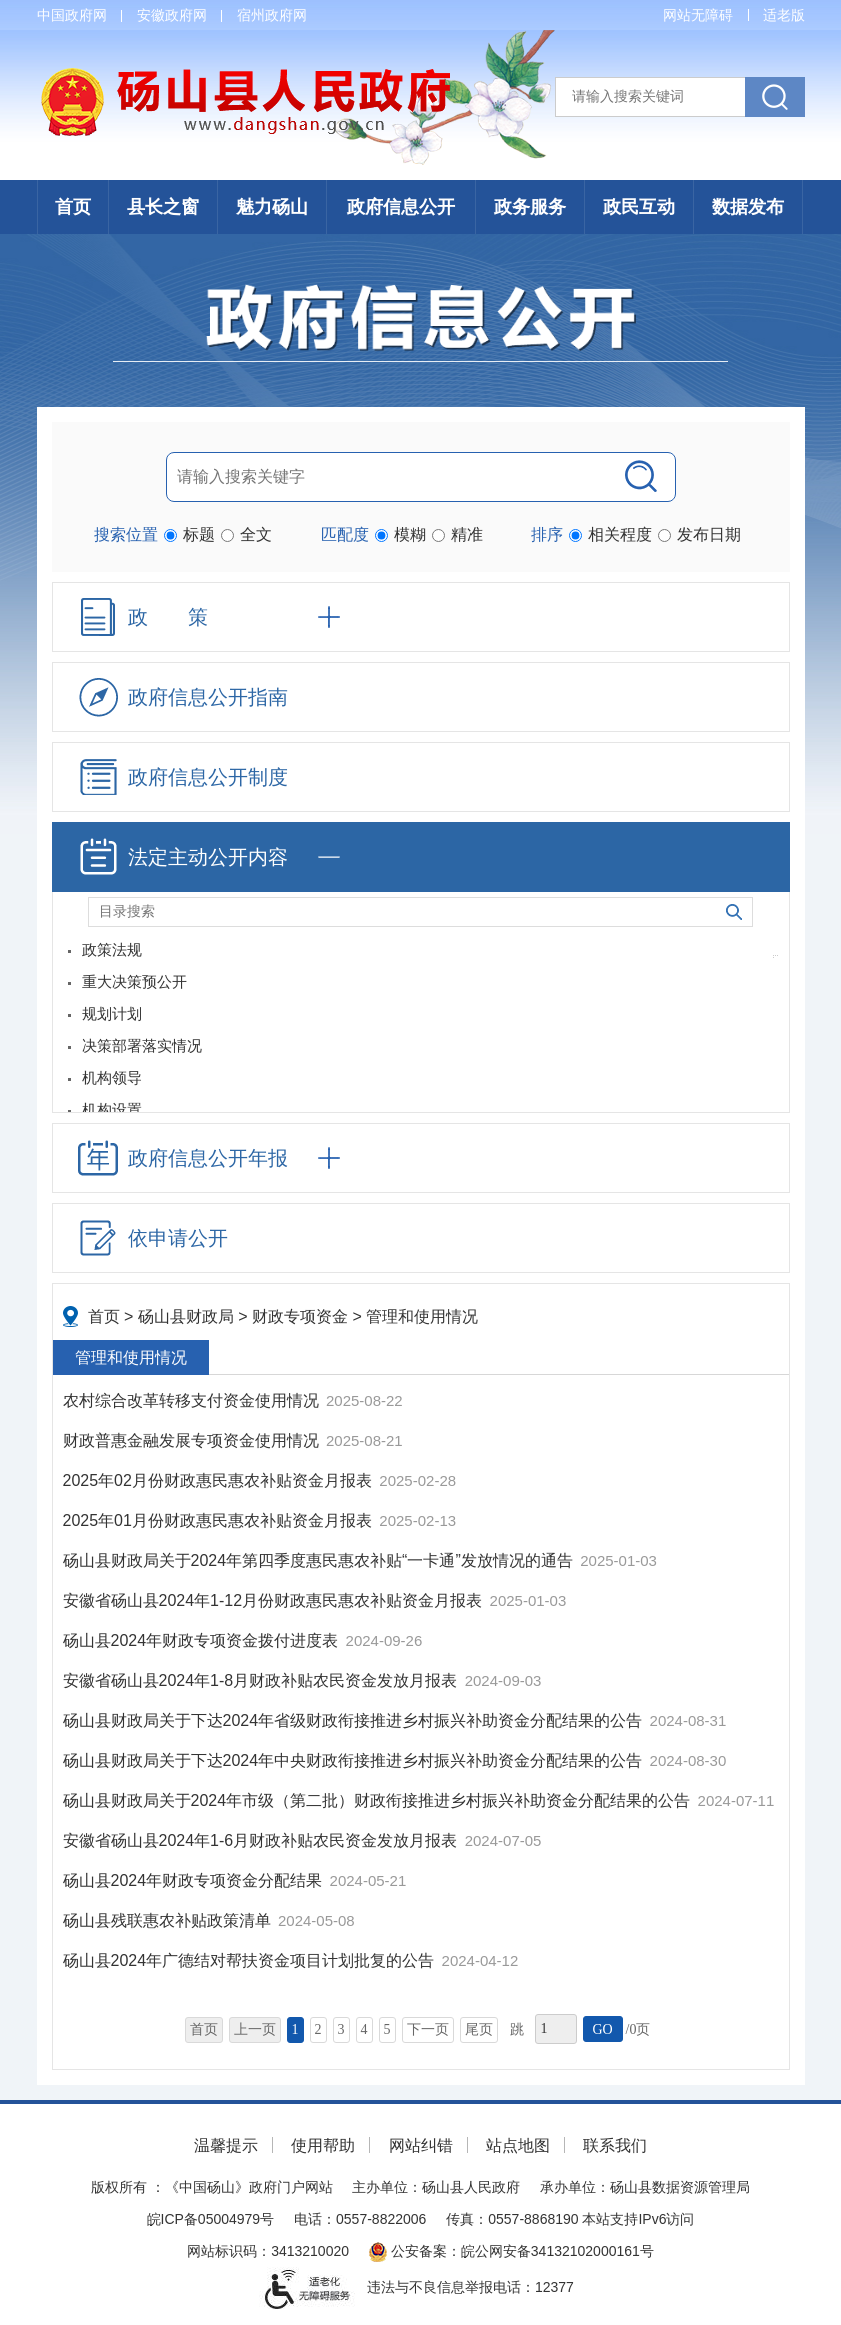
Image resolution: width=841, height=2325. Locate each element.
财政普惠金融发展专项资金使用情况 (193, 1440)
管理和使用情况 (422, 1316)
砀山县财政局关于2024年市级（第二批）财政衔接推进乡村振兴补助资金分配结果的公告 (379, 1800)
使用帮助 (323, 2145)
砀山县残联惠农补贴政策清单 (169, 1920)
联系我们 (615, 2145)
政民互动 (639, 207)
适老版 (784, 15)
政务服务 (530, 207)
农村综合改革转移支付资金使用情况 (193, 1400)
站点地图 (518, 2145)
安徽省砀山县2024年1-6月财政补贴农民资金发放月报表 (262, 1840)
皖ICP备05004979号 (211, 2219)
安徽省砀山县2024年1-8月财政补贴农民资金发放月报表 (262, 1680)
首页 (73, 207)
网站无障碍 (698, 15)
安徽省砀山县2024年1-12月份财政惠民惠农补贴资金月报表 (275, 1600)
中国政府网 (72, 15)
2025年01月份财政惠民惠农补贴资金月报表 (220, 1520)
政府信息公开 (401, 207)
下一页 (428, 2029)
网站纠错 (421, 2145)
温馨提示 (226, 2145)
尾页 (479, 2029)
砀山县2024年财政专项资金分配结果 (195, 1880)
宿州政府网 (272, 15)
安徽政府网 (172, 15)
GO (602, 2029)
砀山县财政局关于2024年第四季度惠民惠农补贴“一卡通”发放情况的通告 (320, 1560)
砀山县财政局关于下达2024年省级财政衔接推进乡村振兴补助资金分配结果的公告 (355, 1720)
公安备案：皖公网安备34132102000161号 (511, 2251)
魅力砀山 (272, 207)
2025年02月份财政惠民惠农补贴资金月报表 (220, 1480)
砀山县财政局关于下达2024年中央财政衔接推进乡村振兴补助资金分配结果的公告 (355, 1760)
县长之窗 (163, 207)
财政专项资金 (300, 1316)
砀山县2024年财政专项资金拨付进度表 (203, 1640)
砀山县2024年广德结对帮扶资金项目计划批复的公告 (251, 1960)
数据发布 (748, 207)
